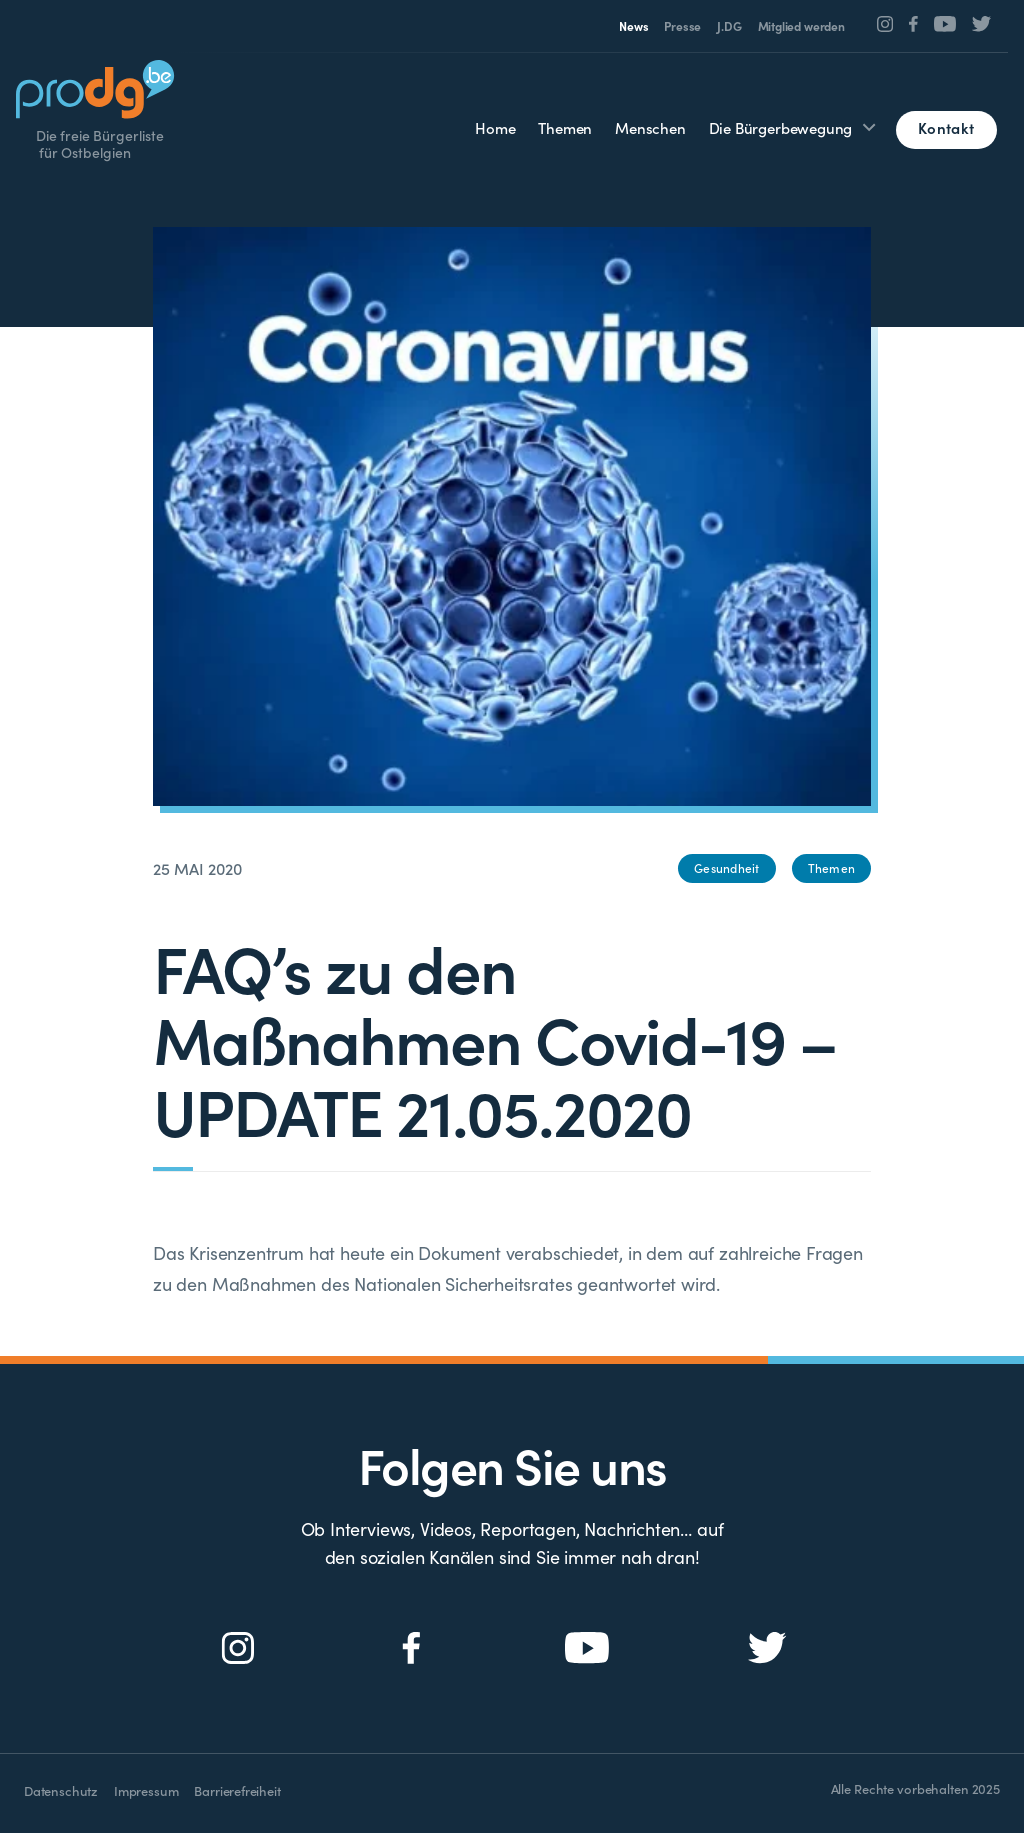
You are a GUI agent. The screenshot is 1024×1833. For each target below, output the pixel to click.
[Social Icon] (885, 24)
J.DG (729, 25)
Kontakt (946, 127)
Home (495, 127)
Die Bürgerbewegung (781, 127)
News (633, 25)
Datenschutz (61, 1790)
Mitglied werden (801, 25)
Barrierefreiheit (237, 1790)
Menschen (650, 127)
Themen (565, 127)
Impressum (146, 1790)
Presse (682, 25)
